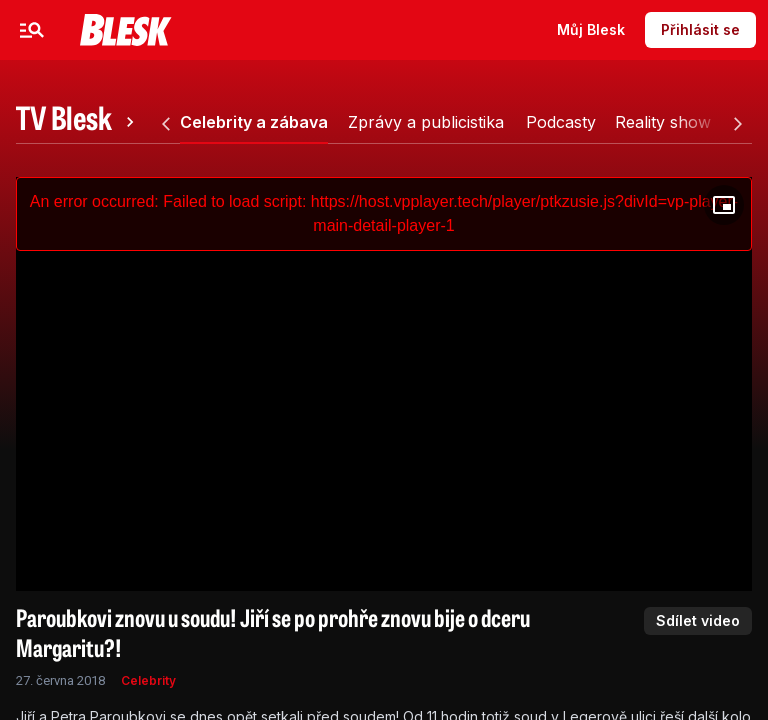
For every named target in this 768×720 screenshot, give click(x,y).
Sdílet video (698, 620)
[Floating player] (724, 205)
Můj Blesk (591, 29)
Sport (301, 29)
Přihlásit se (700, 29)
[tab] (78, 122)
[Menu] (32, 30)
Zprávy (221, 29)
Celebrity (128, 29)
